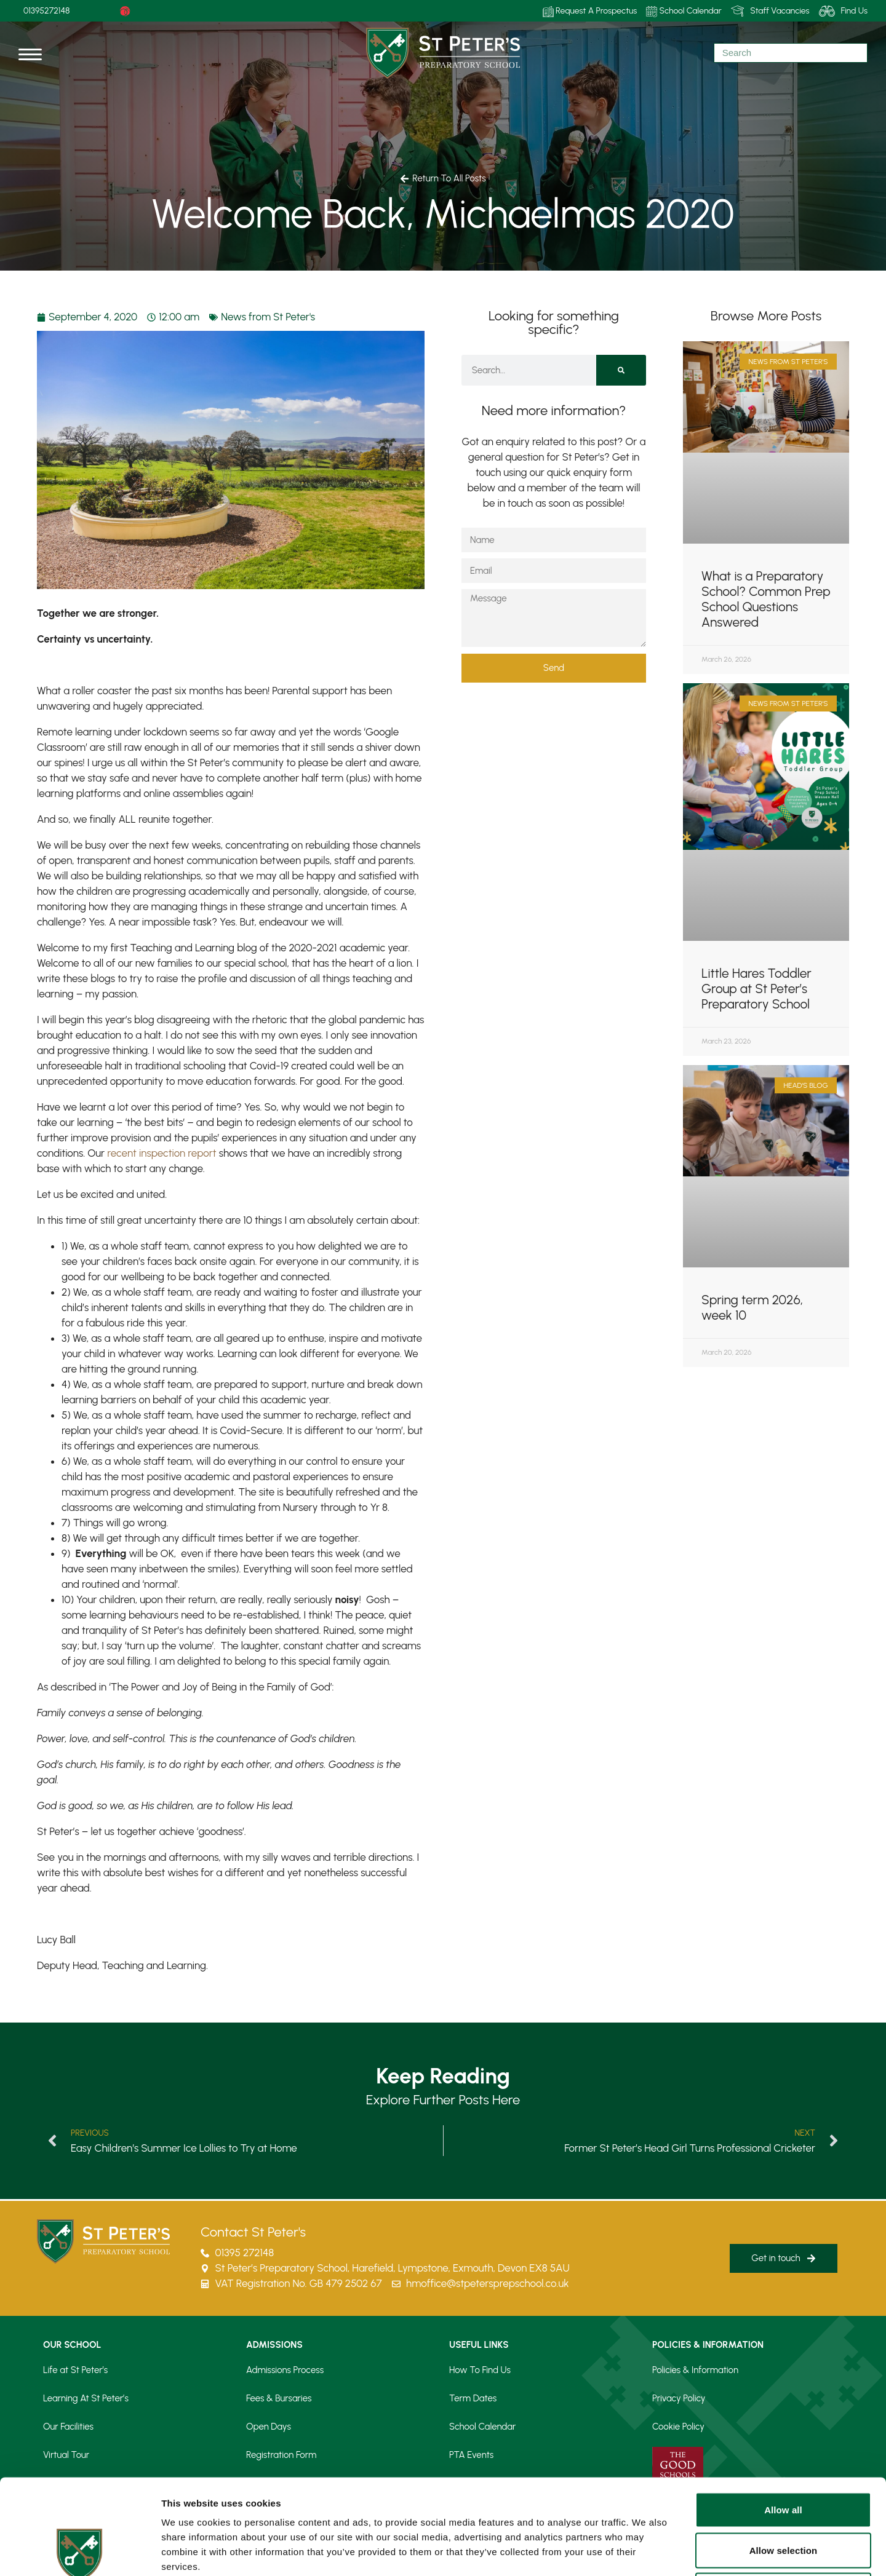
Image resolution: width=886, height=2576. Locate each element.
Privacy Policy (679, 2398)
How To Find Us (480, 2370)
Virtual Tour (66, 2454)
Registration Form (281, 2454)
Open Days (268, 2426)
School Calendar (684, 11)
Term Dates (473, 2398)
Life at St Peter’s (75, 2370)
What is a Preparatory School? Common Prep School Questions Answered (766, 599)
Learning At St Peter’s (86, 2398)
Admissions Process (285, 2370)
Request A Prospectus (590, 11)
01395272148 (46, 11)
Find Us (843, 11)
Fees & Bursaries (278, 2398)
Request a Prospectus (289, 2483)
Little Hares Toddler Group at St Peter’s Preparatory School (756, 988)
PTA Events (471, 2454)
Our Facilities (68, 2426)
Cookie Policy (678, 2426)
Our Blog (466, 2483)
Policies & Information (695, 2370)
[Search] (621, 370)
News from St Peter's (268, 317)
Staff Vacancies (770, 11)
